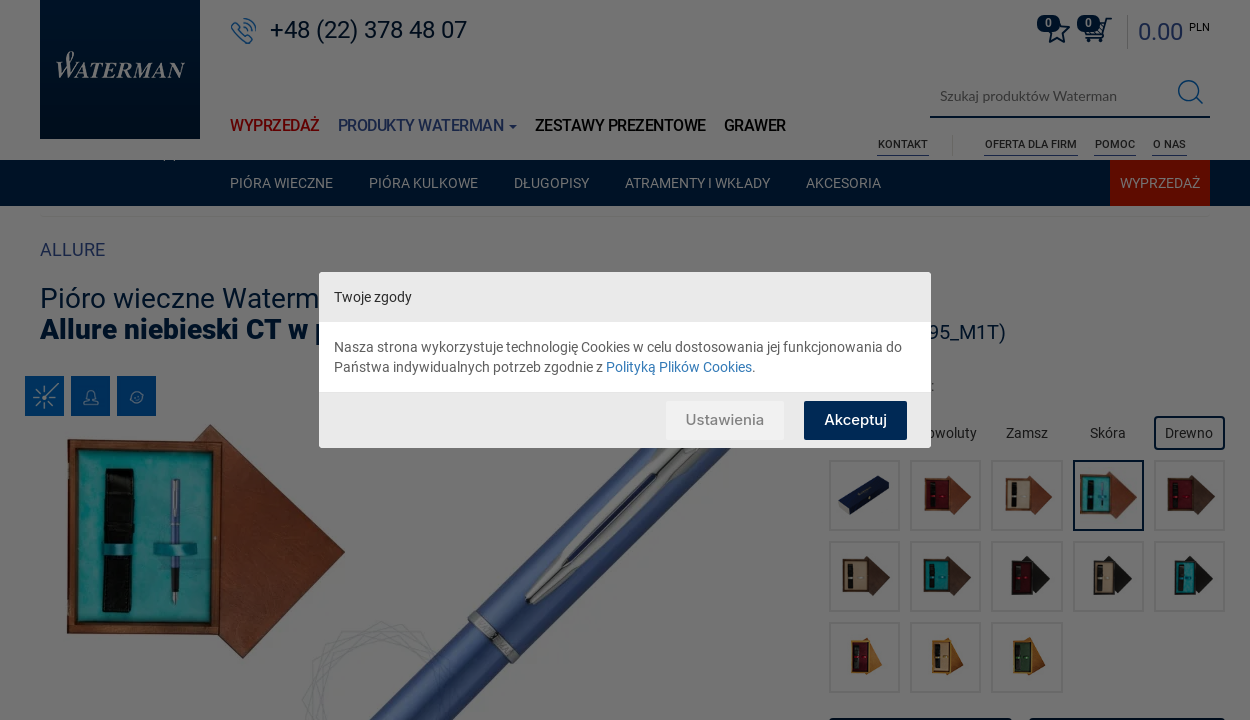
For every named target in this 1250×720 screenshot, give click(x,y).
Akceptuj (855, 419)
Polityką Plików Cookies (679, 367)
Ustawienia (723, 419)
